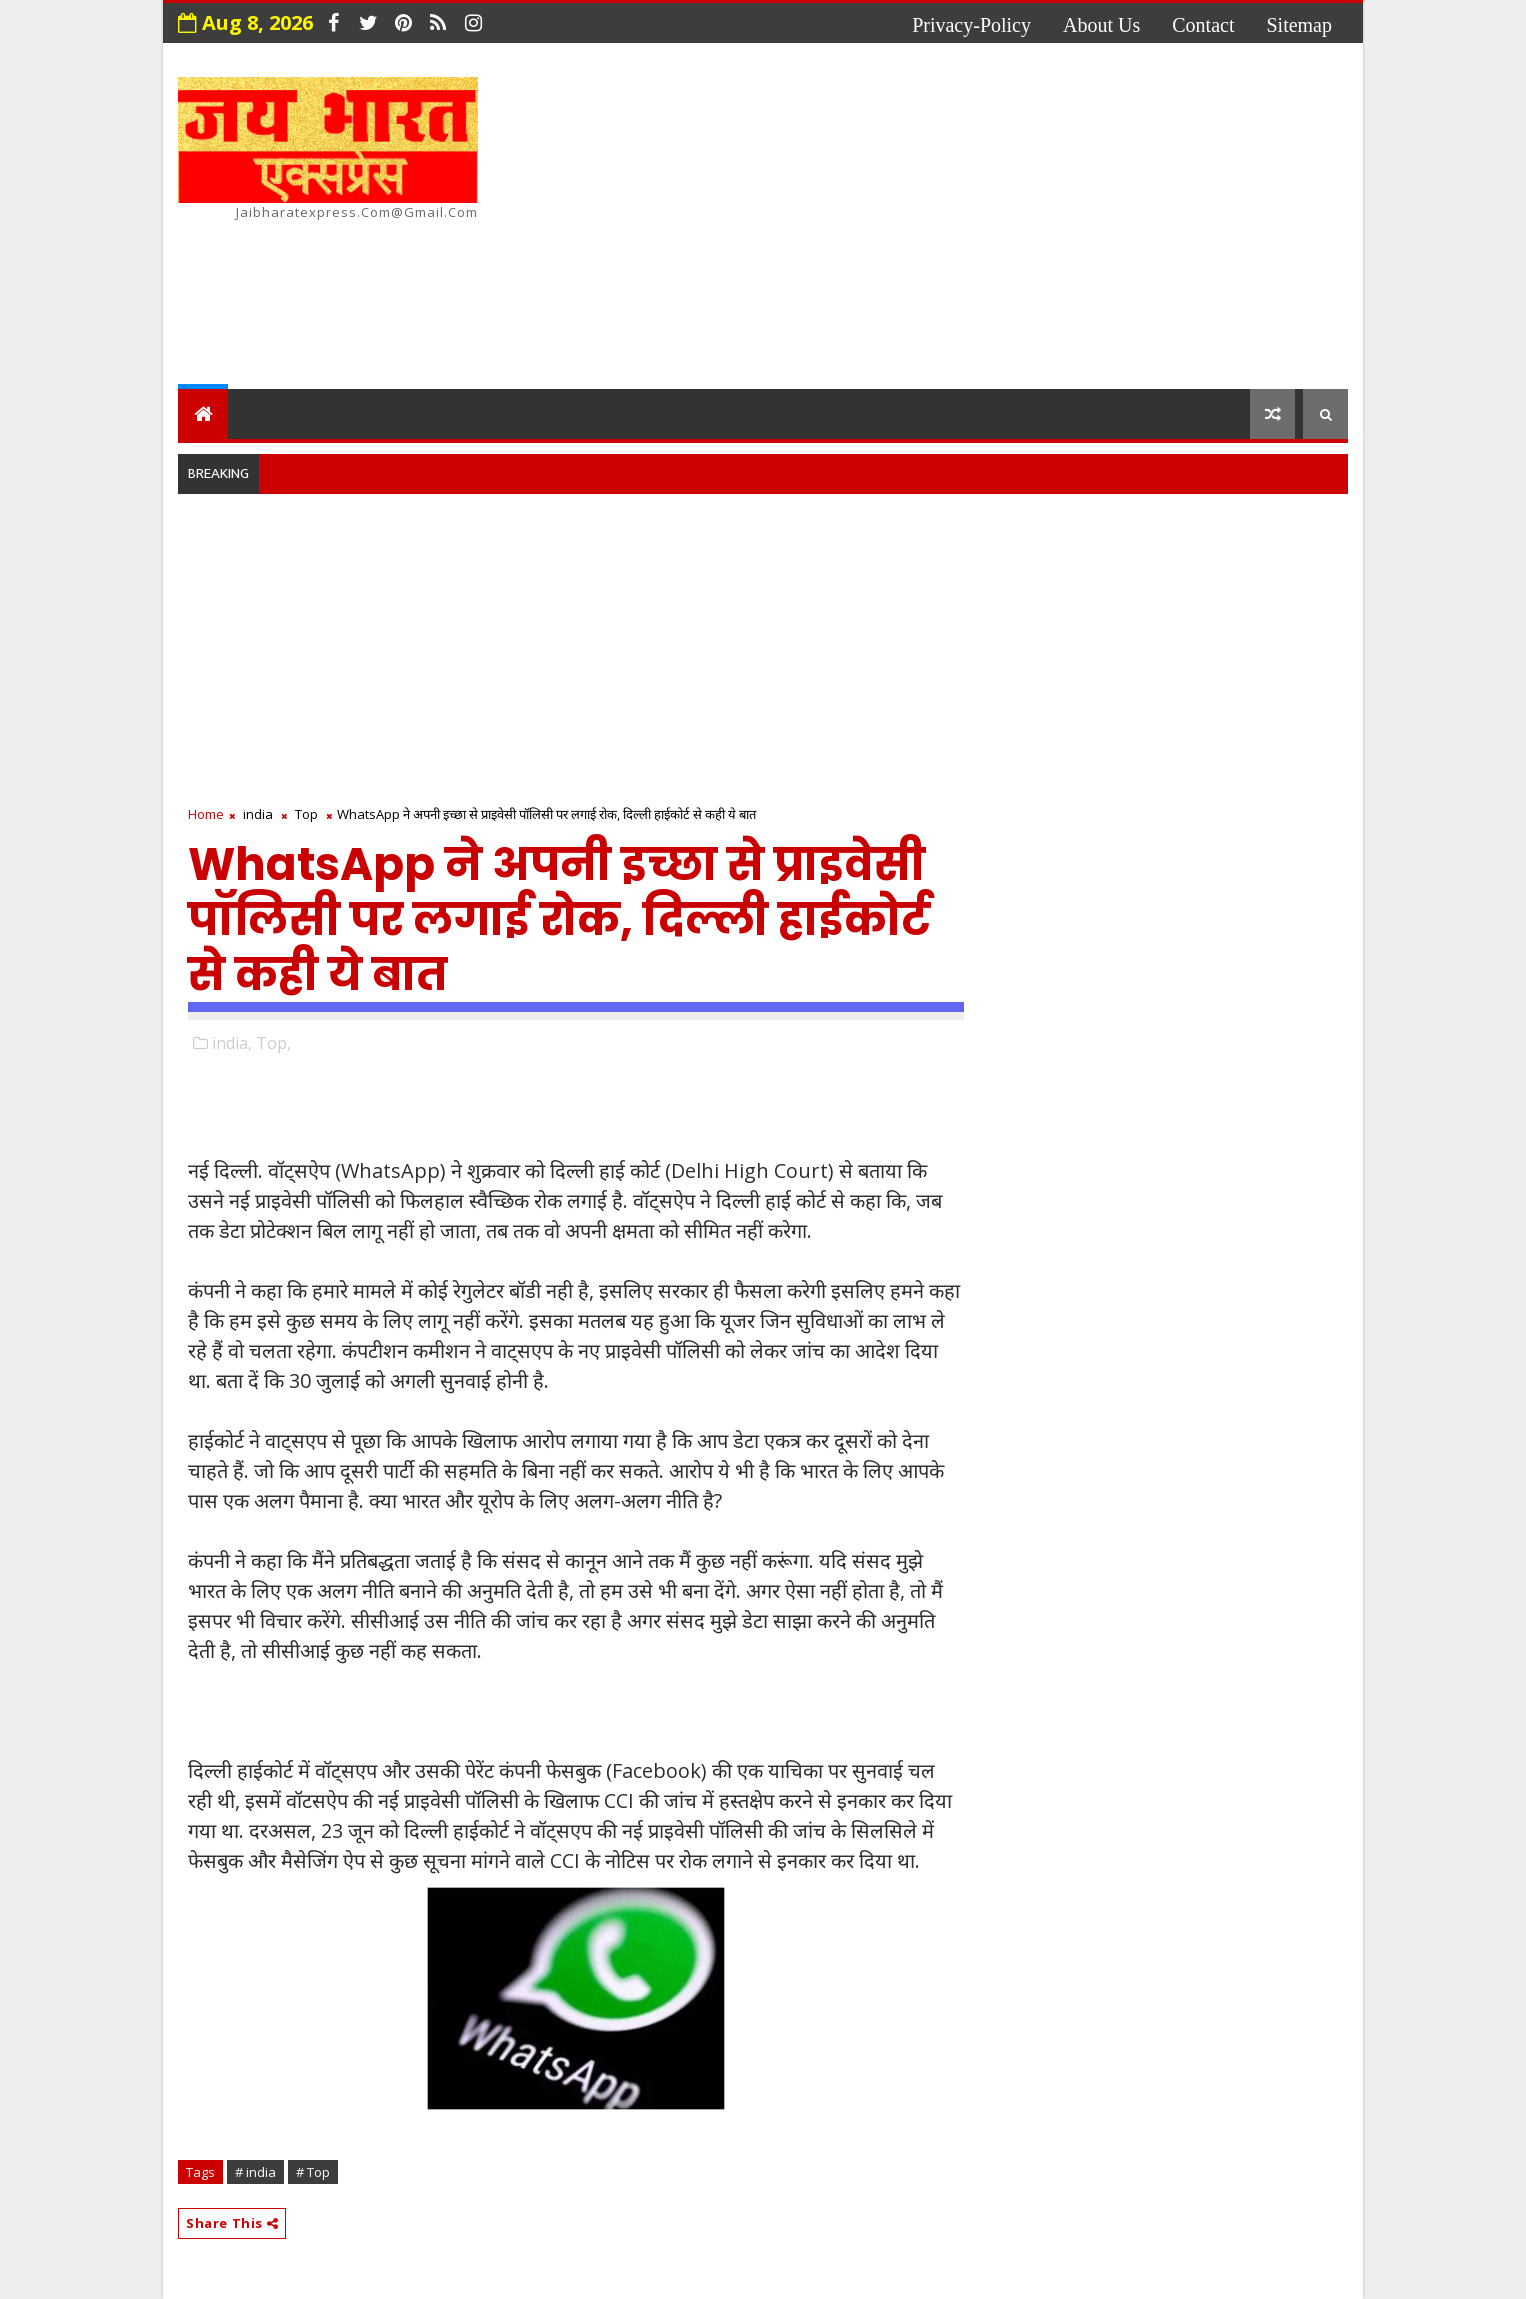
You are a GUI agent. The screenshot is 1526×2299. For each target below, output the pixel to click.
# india (255, 2172)
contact (1203, 25)
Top (306, 814)
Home (206, 814)
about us (1101, 25)
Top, (273, 1043)
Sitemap (1299, 25)
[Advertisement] (983, 219)
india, (232, 1043)
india (258, 814)
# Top (313, 2172)
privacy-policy (971, 25)
